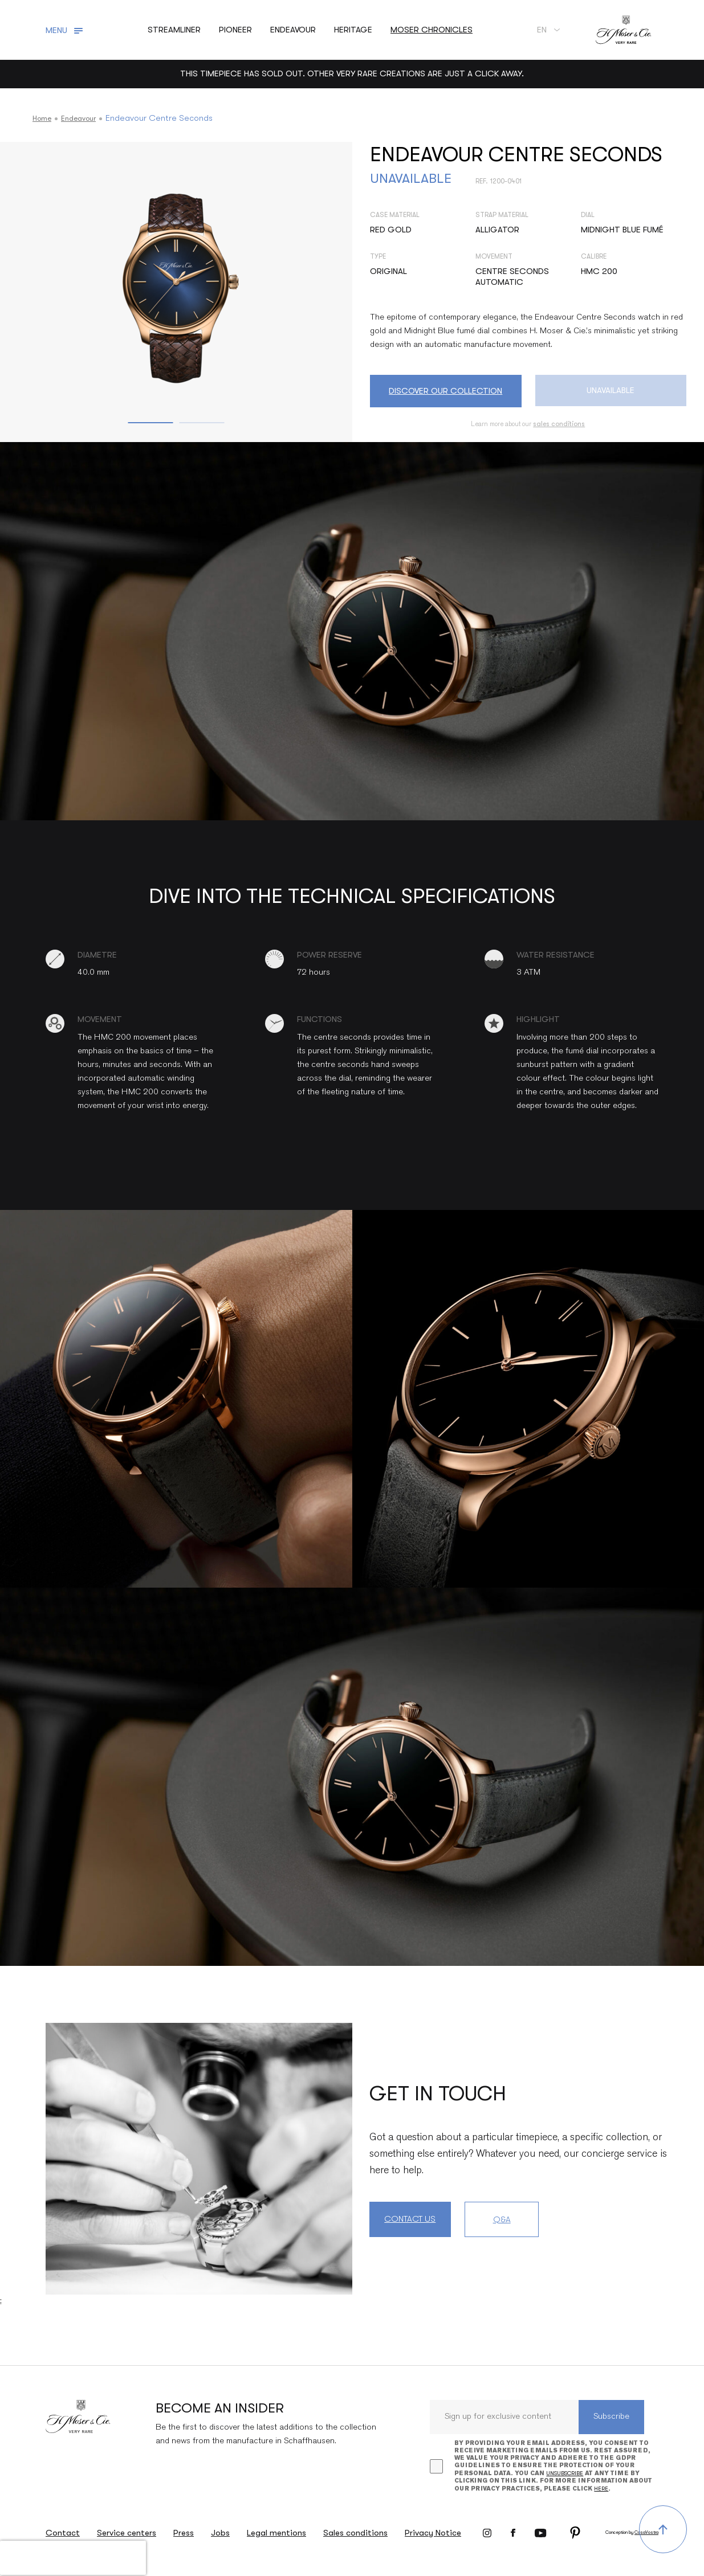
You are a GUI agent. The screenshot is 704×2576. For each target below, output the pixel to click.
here (601, 2488)
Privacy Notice (433, 2533)
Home (43, 118)
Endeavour (84, 118)
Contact (63, 2533)
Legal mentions (276, 2533)
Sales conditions (355, 2533)
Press (183, 2533)
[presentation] (73, 2558)
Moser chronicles (431, 29)
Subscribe (611, 2417)
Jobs (220, 2533)
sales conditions (559, 424)
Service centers (126, 2533)
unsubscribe (564, 2473)
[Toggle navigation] (66, 30)
